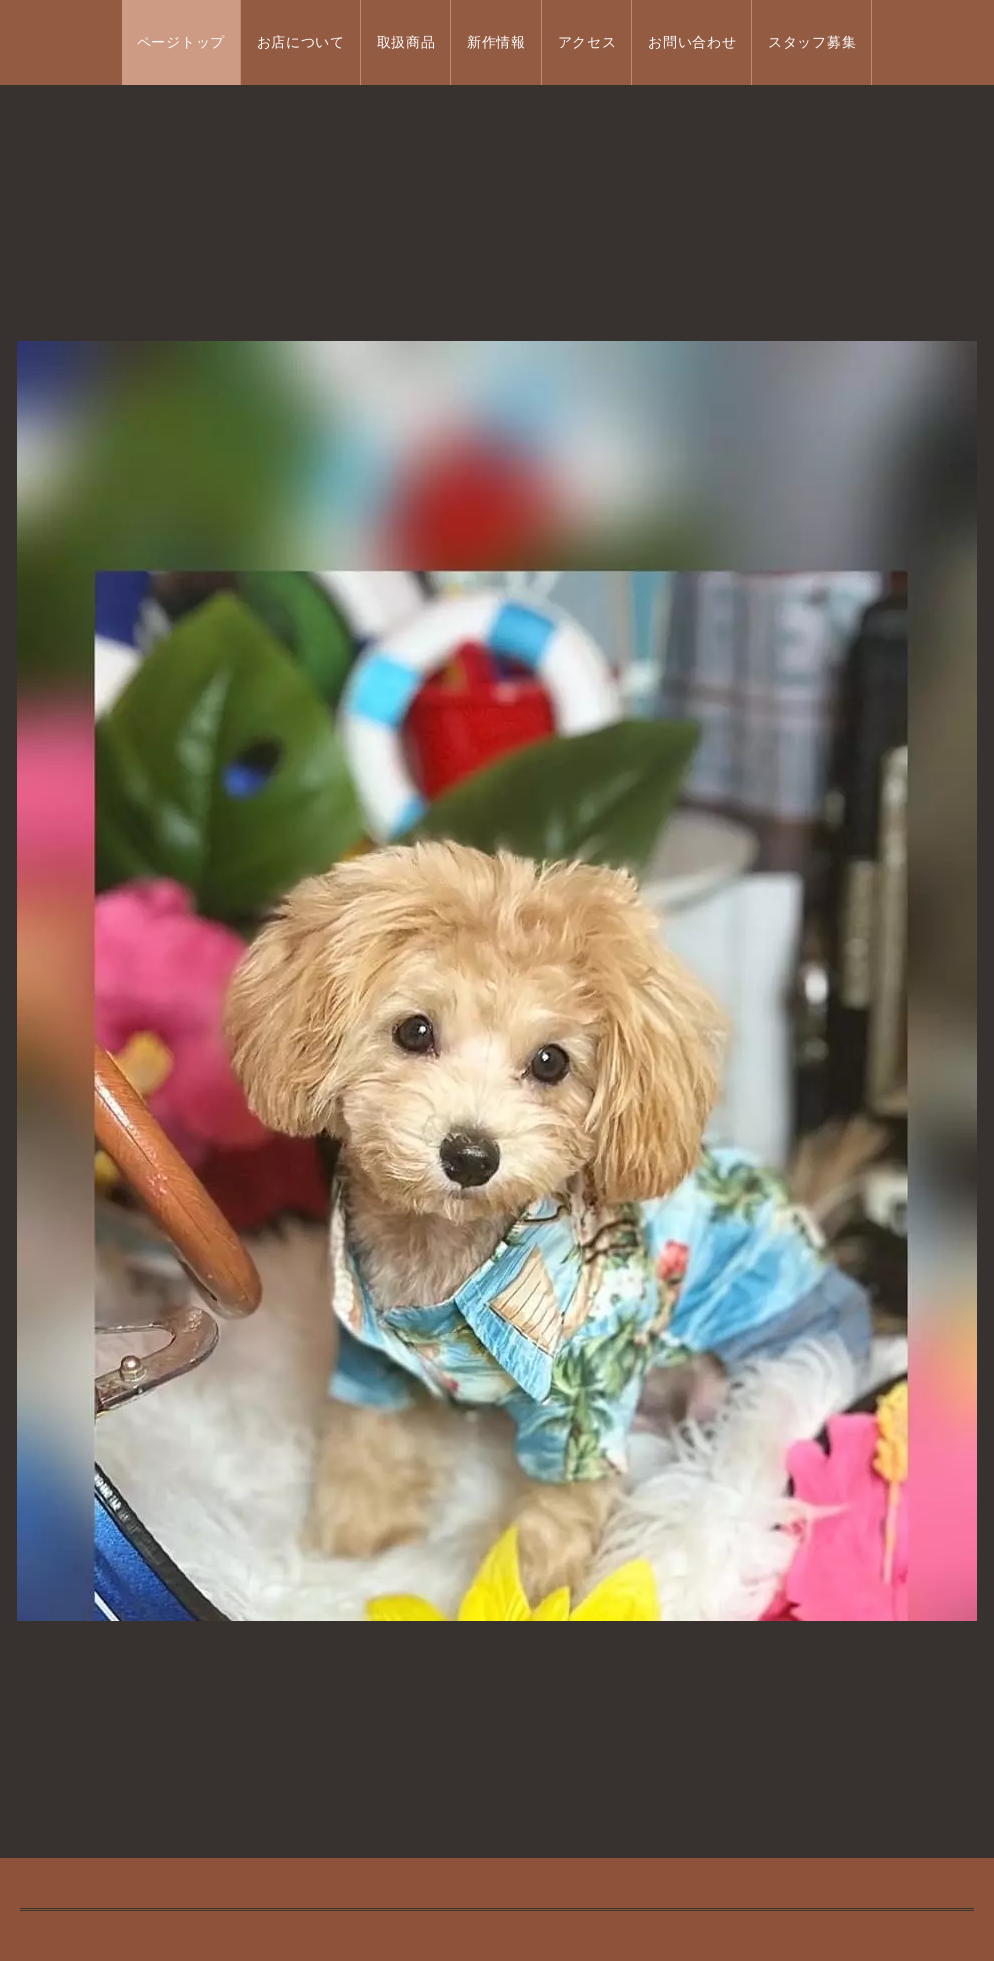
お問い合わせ (692, 42)
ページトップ (181, 42)
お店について (301, 42)
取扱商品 (406, 42)
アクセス (587, 42)
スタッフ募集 (812, 42)
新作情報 (496, 42)
